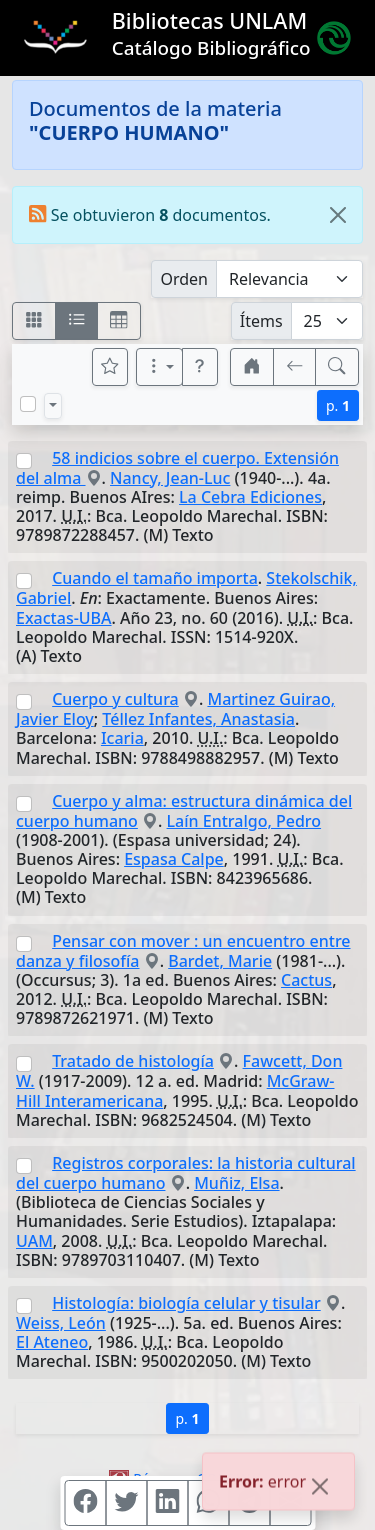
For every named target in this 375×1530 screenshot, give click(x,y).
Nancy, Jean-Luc (170, 478)
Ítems (261, 321)
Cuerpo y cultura (115, 699)
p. (338, 405)
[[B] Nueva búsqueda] (337, 367)
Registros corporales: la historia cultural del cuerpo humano (186, 1173)
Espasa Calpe (174, 859)
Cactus (306, 980)
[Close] (338, 215)
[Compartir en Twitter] (126, 1503)
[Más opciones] (160, 367)
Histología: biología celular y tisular (186, 1303)
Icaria (122, 738)
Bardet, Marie (220, 961)
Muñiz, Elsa (236, 1183)
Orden (184, 279)
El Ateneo (52, 1342)
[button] (200, 367)
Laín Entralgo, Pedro (244, 821)
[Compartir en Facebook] (85, 1503)
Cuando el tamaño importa (155, 578)
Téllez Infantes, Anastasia (198, 719)
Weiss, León (61, 1323)
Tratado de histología (133, 1061)
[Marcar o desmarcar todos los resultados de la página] (28, 404)
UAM (34, 1241)
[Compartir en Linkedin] (167, 1503)
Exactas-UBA (64, 618)
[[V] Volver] (295, 367)
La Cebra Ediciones (250, 497)
